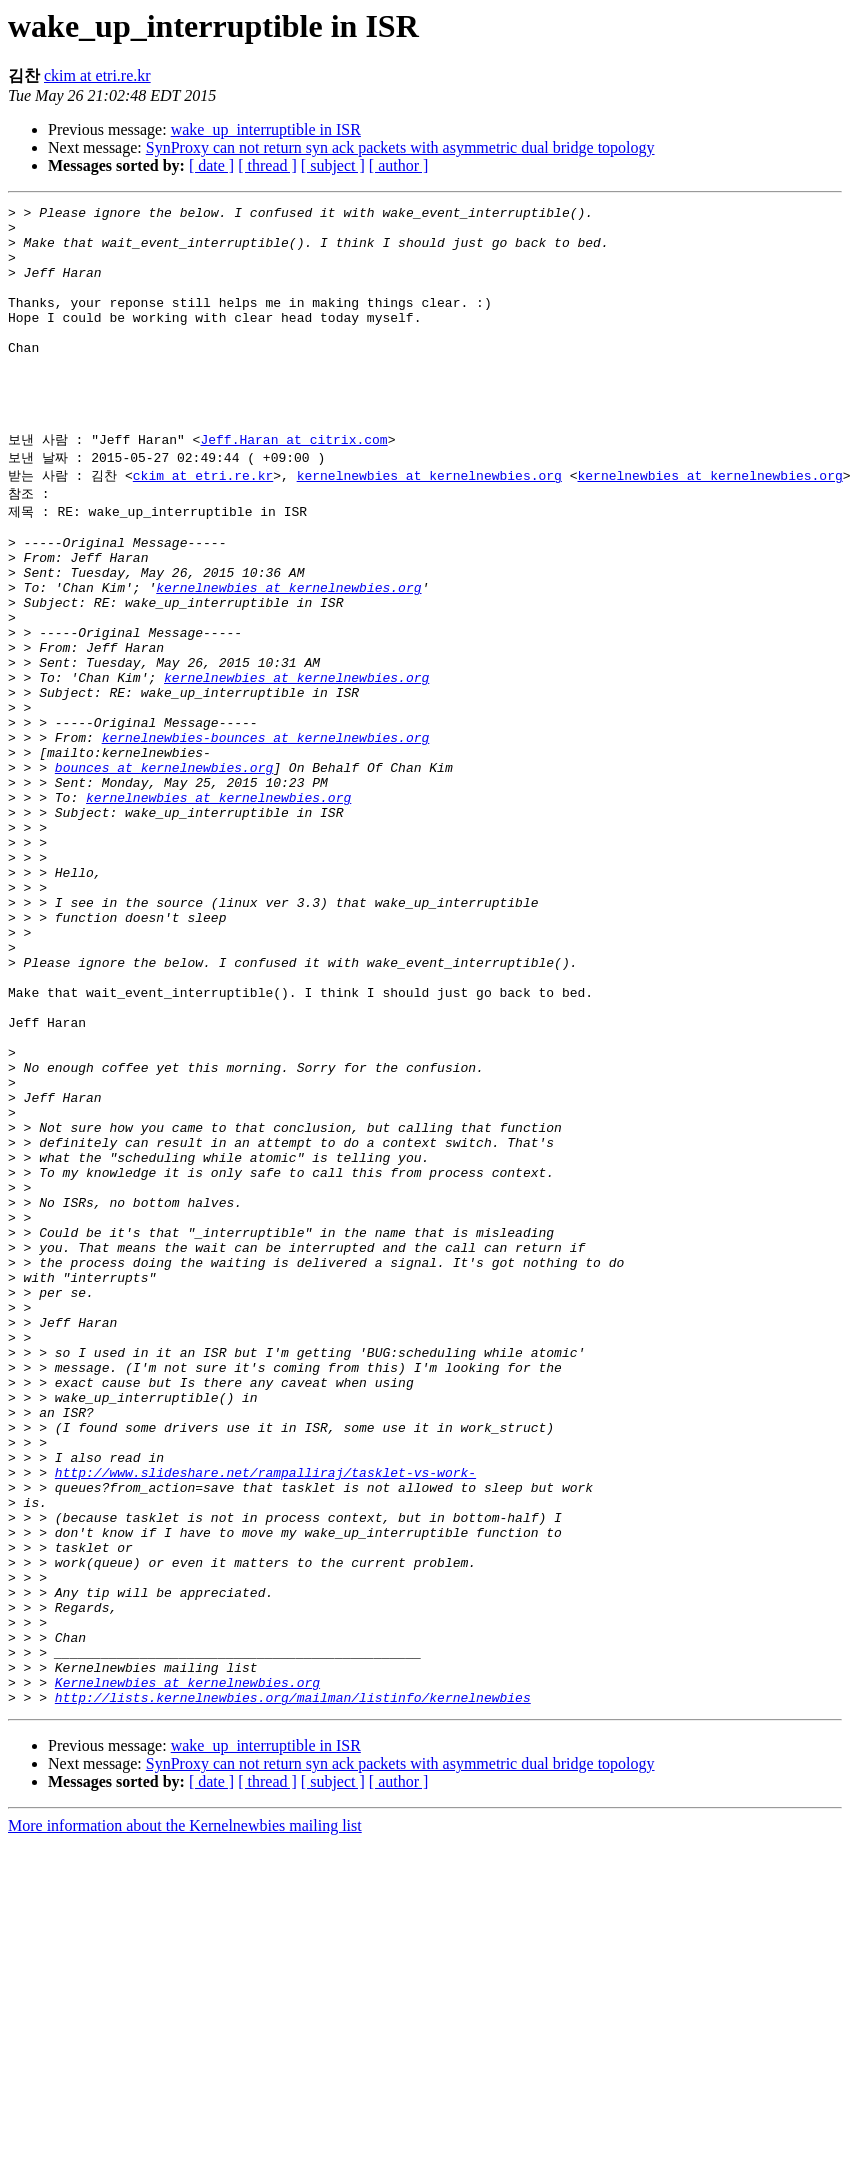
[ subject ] (333, 165)
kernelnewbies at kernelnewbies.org (429, 523)
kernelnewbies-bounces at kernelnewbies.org (266, 832)
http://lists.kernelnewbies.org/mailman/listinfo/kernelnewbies (293, 1984)
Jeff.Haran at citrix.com (293, 485)
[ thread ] (267, 165)
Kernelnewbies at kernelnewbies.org (187, 1966)
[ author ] (399, 165)
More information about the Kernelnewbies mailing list (185, 2112)
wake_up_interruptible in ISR (266, 129)
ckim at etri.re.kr (97, 75)
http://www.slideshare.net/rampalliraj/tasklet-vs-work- (265, 1714)
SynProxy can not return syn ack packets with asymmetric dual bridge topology (400, 147)
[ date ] (211, 165)
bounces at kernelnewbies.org (164, 868)
